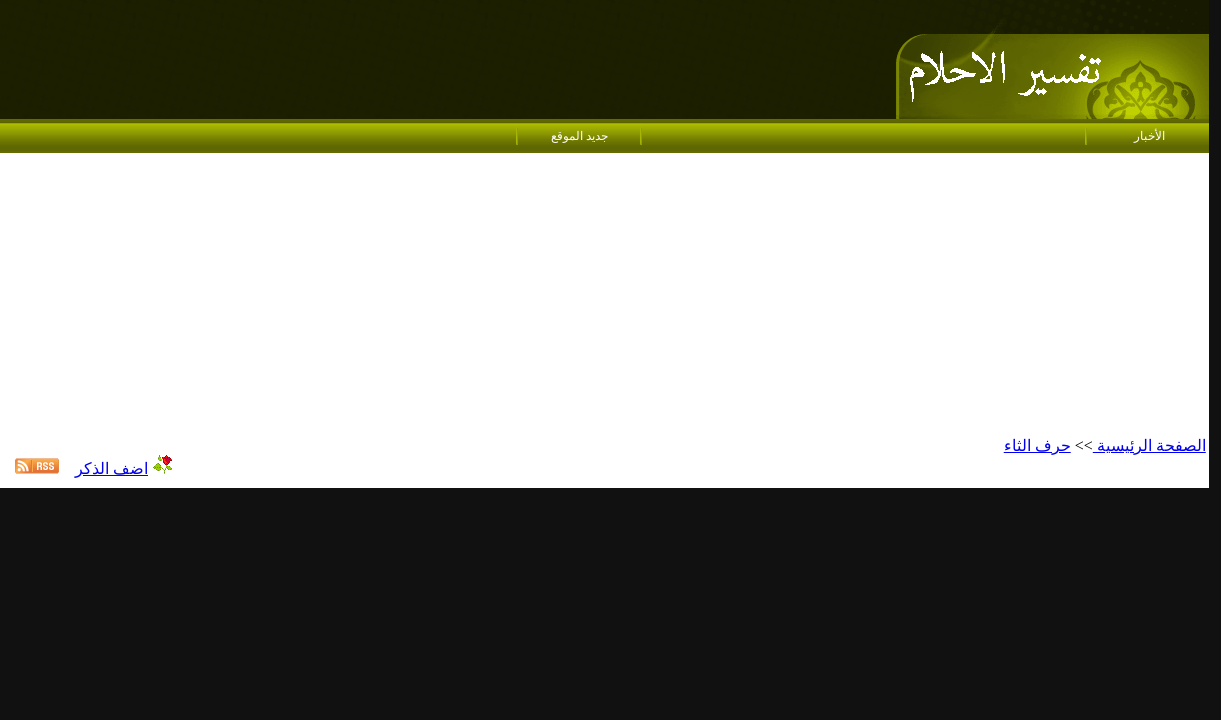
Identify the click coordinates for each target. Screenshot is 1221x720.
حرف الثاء (1037, 445)
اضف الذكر (111, 468)
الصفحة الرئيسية (1149, 445)
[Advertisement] (604, 296)
